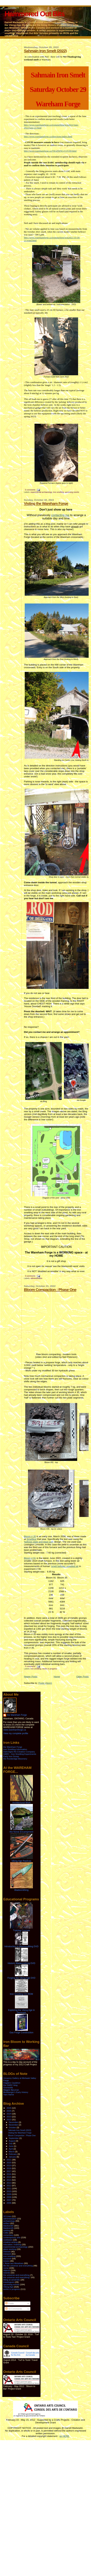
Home (57, 1676)
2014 (9, 2180)
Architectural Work (21, 1801)
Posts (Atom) (45, 1683)
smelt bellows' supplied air (65, 1566)
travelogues (8, 2282)
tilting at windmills (11, 2280)
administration (36, 1278)
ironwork (7, 2258)
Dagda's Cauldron (11, 2083)
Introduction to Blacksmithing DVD (21, 1945)
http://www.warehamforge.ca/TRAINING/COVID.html (50, 151)
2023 (9, 2116)
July (11, 2143)
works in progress (49, 1669)
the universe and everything (16, 2275)
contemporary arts (11, 2237)
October (13, 2127)
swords (6, 2272)
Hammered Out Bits (34, 14)
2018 (9, 2168)
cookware (7, 2240)
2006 (9, 2203)
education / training (12, 2244)
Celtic (6, 2232)
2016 (9, 2174)
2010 (9, 2191)
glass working (9, 2249)
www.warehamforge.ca (14, 1730)
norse (6, 2268)
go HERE (64, 2436)
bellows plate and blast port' (38, 1541)
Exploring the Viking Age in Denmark (21, 2010)
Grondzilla (8, 2087)
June (11, 2146)
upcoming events (72, 492)
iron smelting (58, 492)
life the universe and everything (18, 2265)
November (14, 2125)
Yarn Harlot (8, 2094)
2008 (9, 2197)
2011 (9, 2188)
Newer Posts (30, 1676)
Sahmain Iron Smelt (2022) (45, 51)
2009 (9, 2194)
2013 (9, 2183)
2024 (9, 2113)
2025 (9, 2111)
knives (6, 2261)
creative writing (10, 2242)
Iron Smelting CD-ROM (21, 1992)
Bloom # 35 (30, 1536)
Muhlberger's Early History (15, 2092)
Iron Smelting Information (15, 1749)
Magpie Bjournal (11, 2090)
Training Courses (21, 1929)
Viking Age (8, 2287)
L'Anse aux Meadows (13, 2263)
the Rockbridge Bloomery (15, 1758)
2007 (9, 2200)
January (13, 2157)
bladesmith (8, 2228)
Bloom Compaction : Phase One (50, 1289)
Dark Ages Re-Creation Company (19, 1751)
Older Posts (82, 1676)
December (14, 2122)
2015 (9, 2177)
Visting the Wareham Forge (46, 503)
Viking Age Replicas (21, 1859)
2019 (9, 2165)
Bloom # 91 (30, 1558)
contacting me (60, 515)
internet (6, 2251)
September (14, 2138)
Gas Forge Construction (21, 2031)
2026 (9, 2108)
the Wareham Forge (17, 1715)
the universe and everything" (16, 2277)
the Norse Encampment (21, 1830)
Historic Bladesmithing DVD (21, 1962)
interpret (7, 2254)
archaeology (9, 2221)
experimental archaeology (41, 492)
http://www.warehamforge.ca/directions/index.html (48, 136)
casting (6, 2230)
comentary (8, 2235)
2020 (9, 2162)
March (12, 2151)
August (12, 2141)
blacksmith (8, 2225)
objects (6, 2270)
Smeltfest (31, 1539)
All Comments (13, 2309)
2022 (9, 2119)
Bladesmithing (21, 1888)
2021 (9, 2159)
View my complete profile (15, 1733)
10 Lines (7, 2216)
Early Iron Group (11, 1756)
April (11, 2149)
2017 (9, 2171)
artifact (6, 2223)
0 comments (30, 490)
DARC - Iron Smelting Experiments (19, 1754)
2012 (9, 2185)
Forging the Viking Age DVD (21, 1976)
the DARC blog (10, 2085)
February (13, 2154)
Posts (9, 2303)
